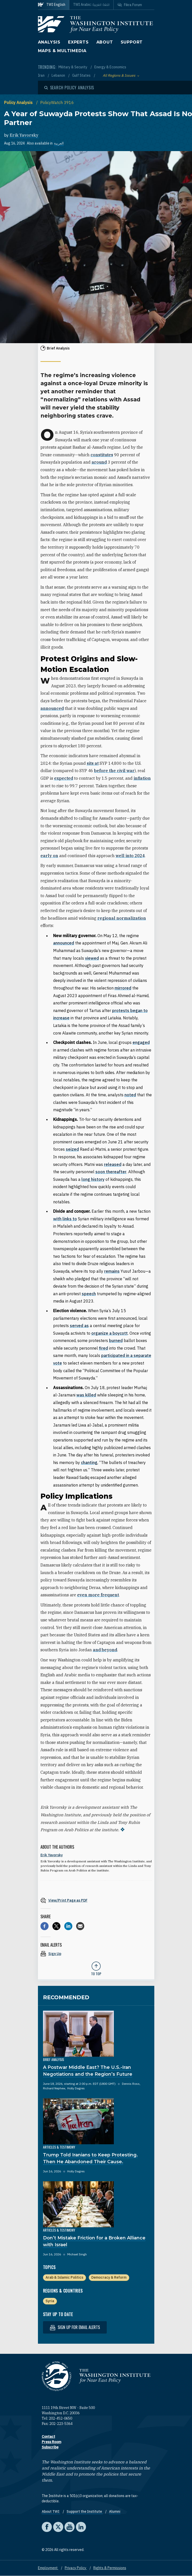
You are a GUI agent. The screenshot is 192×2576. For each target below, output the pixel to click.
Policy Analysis (19, 102)
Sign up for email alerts (75, 2327)
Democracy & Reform (108, 2277)
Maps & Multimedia (62, 50)
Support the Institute (85, 2511)
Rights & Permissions (109, 2568)
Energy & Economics (110, 67)
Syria (50, 2301)
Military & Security (73, 67)
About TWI (51, 2511)
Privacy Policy (76, 2568)
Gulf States (81, 75)
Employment (48, 2568)
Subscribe (50, 2447)
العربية (59, 143)
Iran (41, 75)
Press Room (51, 2442)
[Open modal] (69, 88)
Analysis (49, 42)
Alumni (114, 2511)
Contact (48, 2436)
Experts (78, 42)
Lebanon (59, 75)
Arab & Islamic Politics (64, 2277)
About (104, 42)
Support (132, 42)
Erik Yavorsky (24, 135)
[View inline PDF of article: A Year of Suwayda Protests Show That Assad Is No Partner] (96, 1900)
